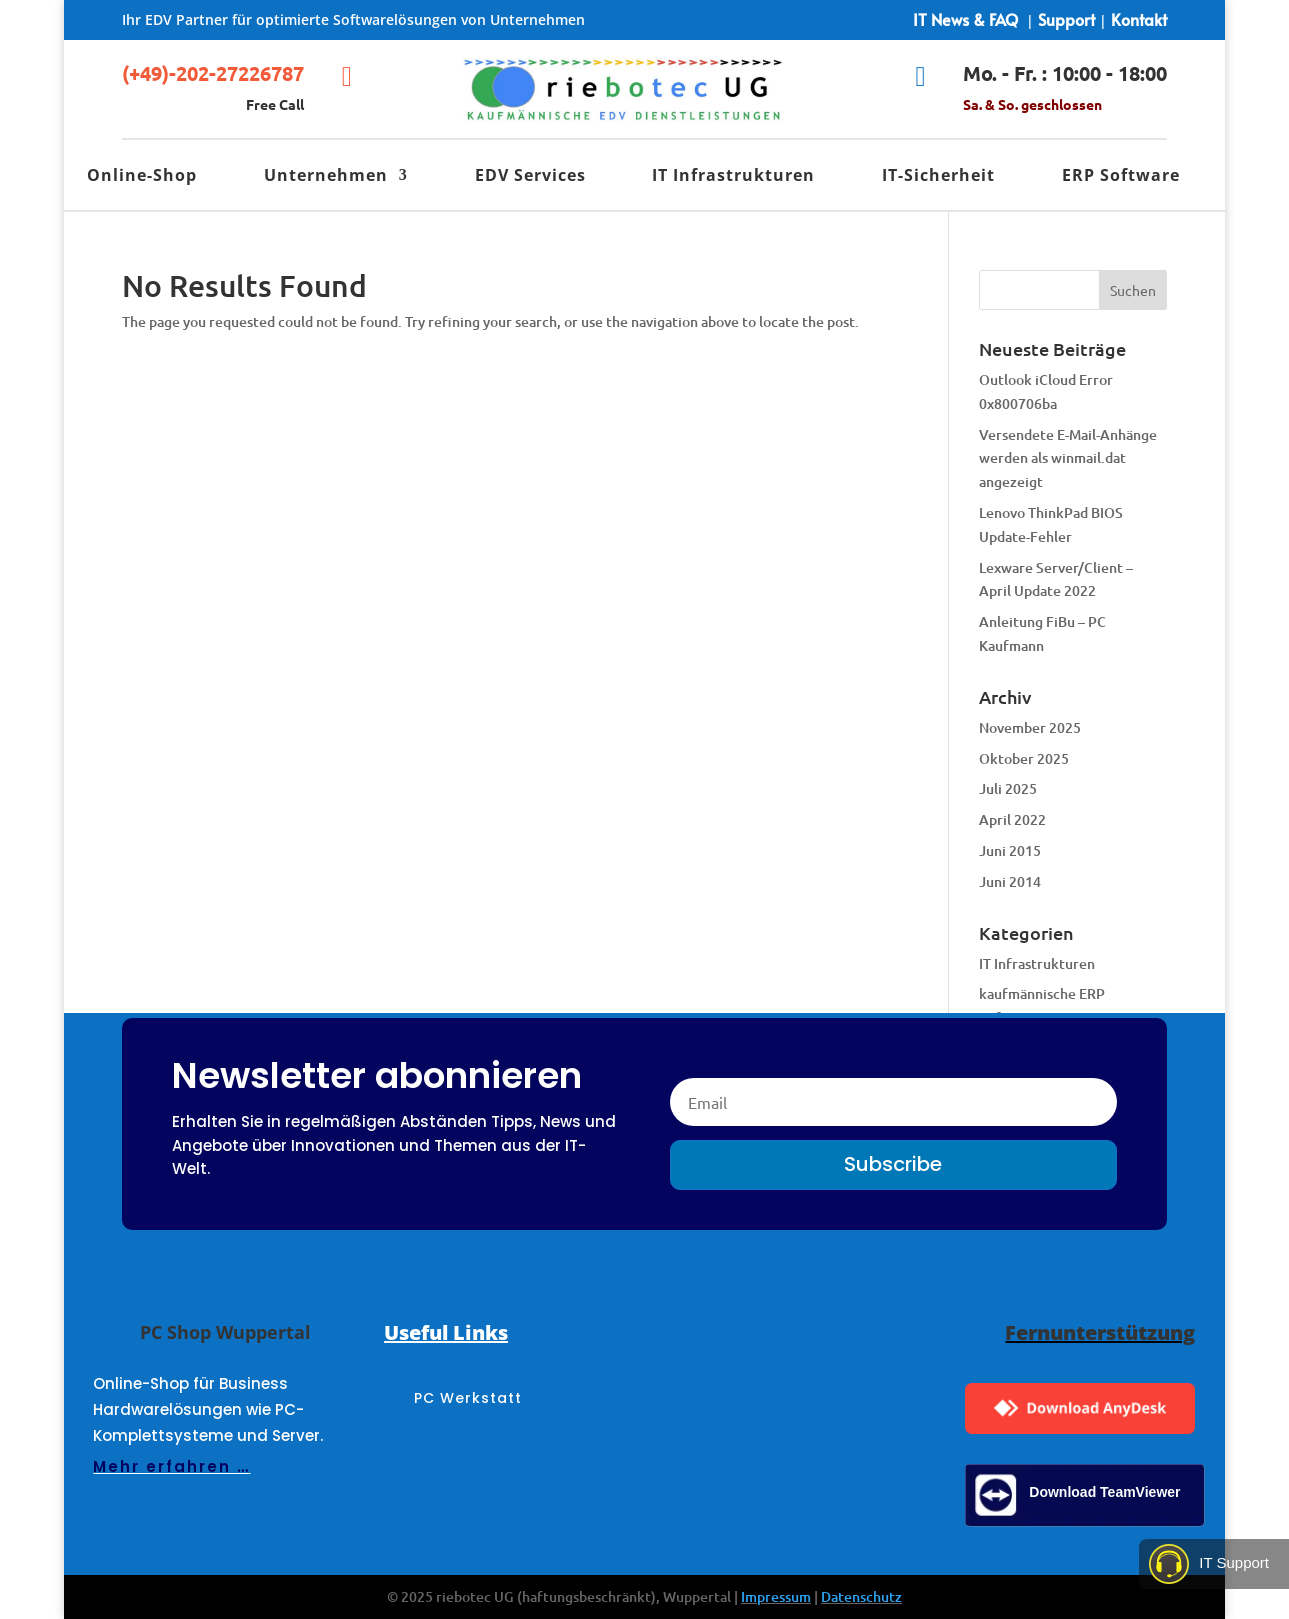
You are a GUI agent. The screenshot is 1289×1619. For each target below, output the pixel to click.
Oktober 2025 (1024, 758)
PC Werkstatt (468, 1399)
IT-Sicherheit (938, 177)
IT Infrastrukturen (733, 177)
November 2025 (1030, 727)
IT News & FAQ (965, 19)
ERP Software (1121, 177)
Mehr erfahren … (171, 1466)
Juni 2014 (1010, 881)
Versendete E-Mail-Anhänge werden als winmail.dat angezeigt (1068, 458)
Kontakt (1139, 19)
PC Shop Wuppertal (225, 1332)
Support (1066, 19)
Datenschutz (861, 1596)
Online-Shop (142, 177)
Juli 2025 (1008, 788)
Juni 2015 (1010, 850)
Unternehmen (326, 177)
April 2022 (1012, 819)
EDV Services (530, 177)
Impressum (776, 1596)
